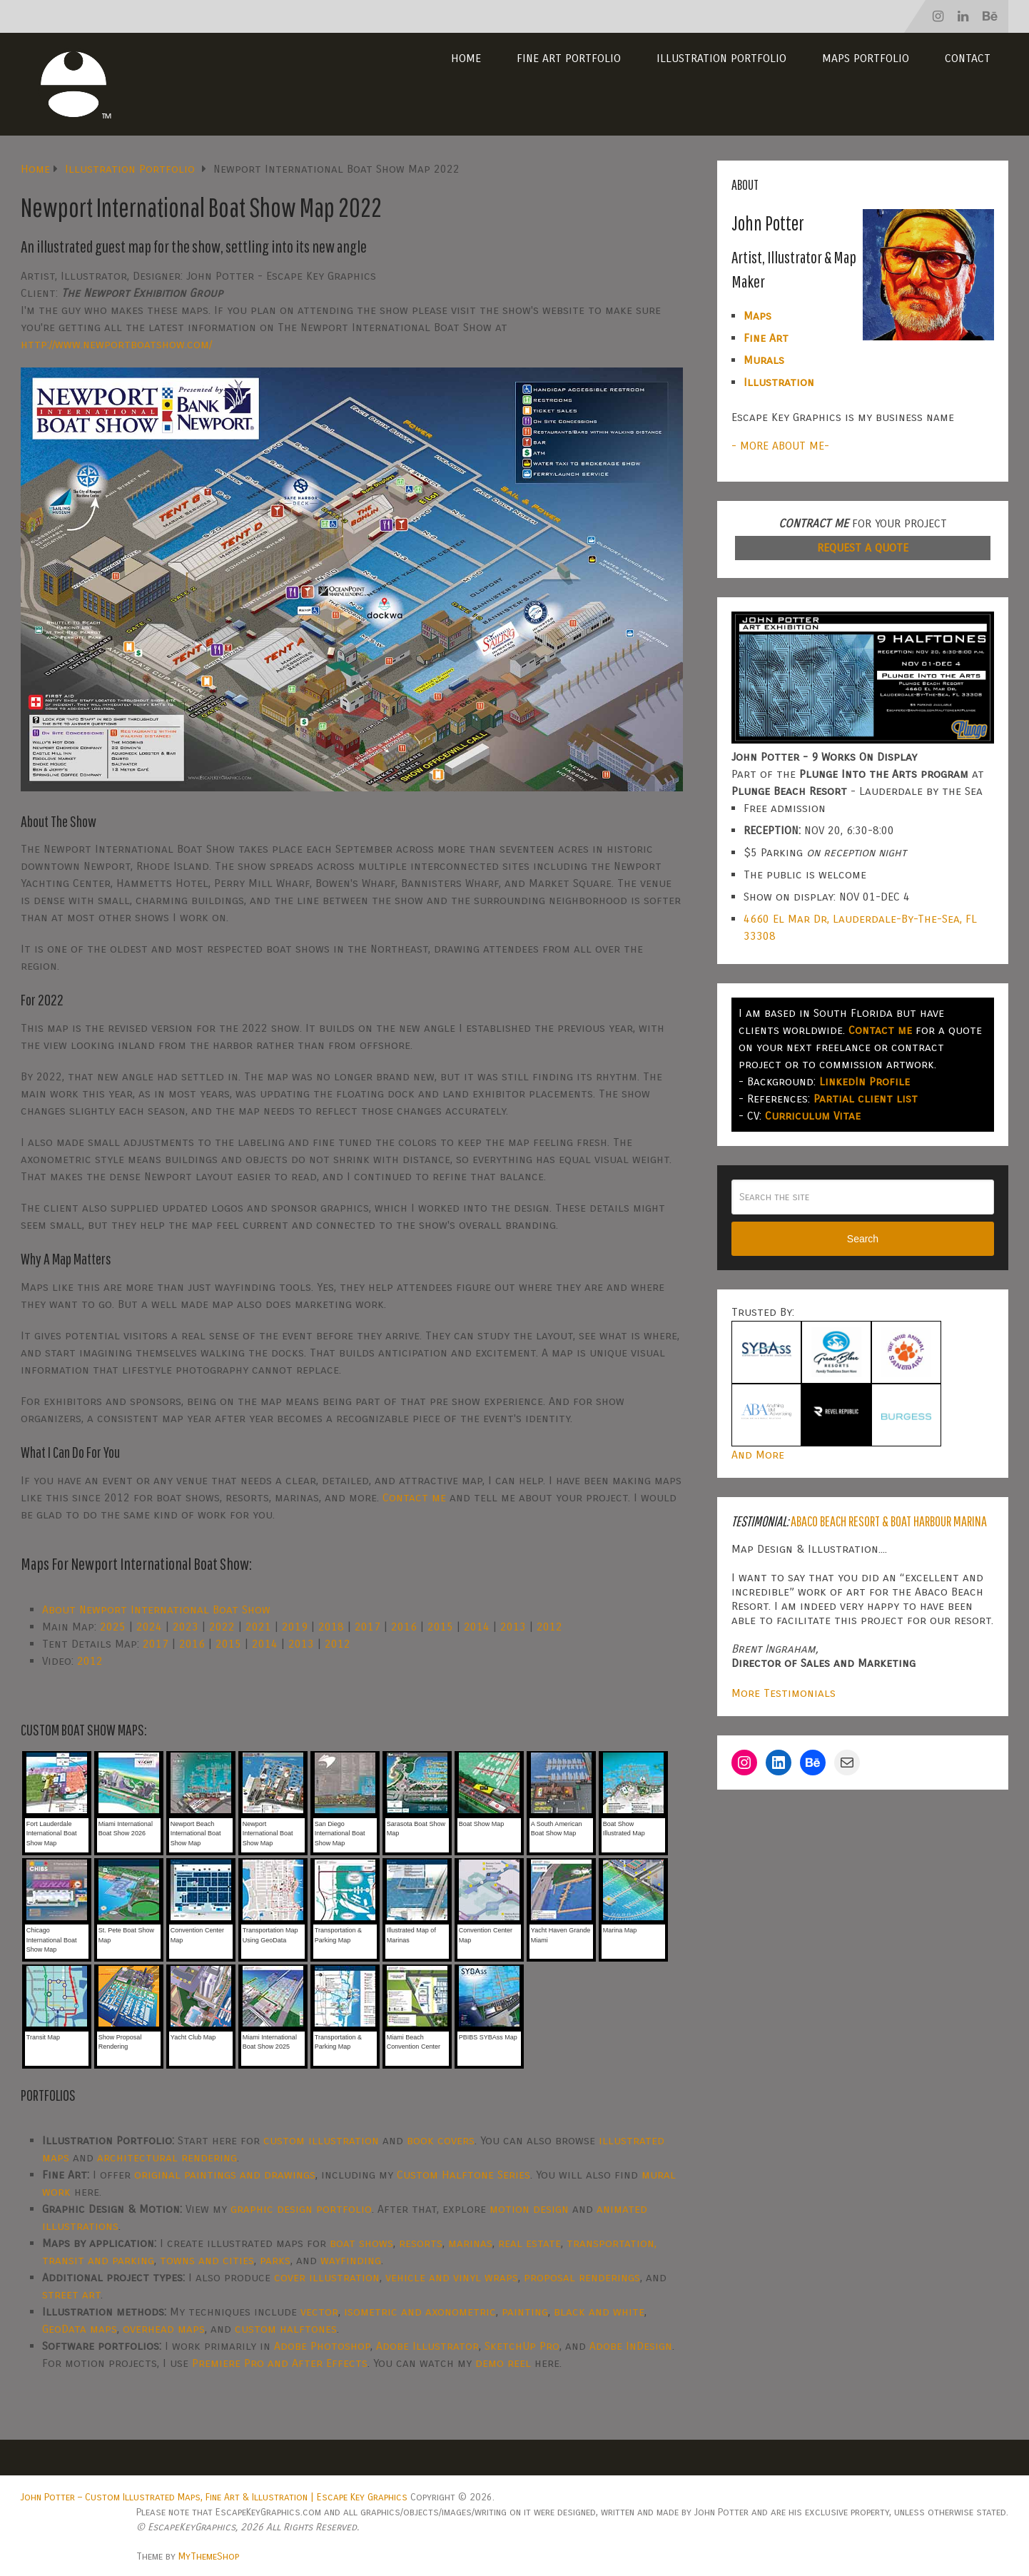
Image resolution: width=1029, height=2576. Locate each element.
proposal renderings (582, 2277)
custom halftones (286, 2329)
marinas (470, 2243)
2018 (331, 1626)
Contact (967, 58)
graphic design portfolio (301, 2209)
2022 (222, 1626)
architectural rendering (167, 2157)
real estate (529, 2243)
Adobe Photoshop (322, 2346)
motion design (529, 2209)
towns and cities (207, 2260)
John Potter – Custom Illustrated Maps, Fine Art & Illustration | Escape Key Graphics (214, 2497)
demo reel (503, 2363)
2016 (404, 1626)
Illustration (779, 382)
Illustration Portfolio (721, 58)
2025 (113, 1626)
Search (862, 1238)
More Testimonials (783, 1693)
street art (71, 2294)
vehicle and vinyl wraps (451, 2277)
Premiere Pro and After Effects (280, 2363)
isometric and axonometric (420, 2311)
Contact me (414, 1497)
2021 (258, 1626)
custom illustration (321, 2140)
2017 (367, 1626)
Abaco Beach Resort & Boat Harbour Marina (889, 1521)
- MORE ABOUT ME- (780, 445)
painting (525, 2311)
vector (319, 2311)
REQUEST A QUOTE (862, 547)
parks (275, 2260)
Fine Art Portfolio (569, 58)
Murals (764, 360)
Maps (757, 316)
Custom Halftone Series (463, 2174)
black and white (599, 2311)
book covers (441, 2140)
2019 (295, 1626)
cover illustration (327, 2277)
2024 (149, 1626)
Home (466, 58)
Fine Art (766, 338)
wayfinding (350, 2260)
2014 (477, 1626)
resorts (420, 2243)
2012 (549, 1626)
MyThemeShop (208, 2556)
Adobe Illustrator (427, 2346)
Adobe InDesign (630, 2346)
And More (757, 1454)
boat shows (361, 2243)
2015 (440, 1626)
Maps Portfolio (865, 58)
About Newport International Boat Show (156, 1609)
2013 (513, 1626)
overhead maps (164, 2329)
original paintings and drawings (224, 2174)
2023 (185, 1626)
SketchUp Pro (522, 2346)
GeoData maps (79, 2329)
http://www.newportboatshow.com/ (116, 344)
